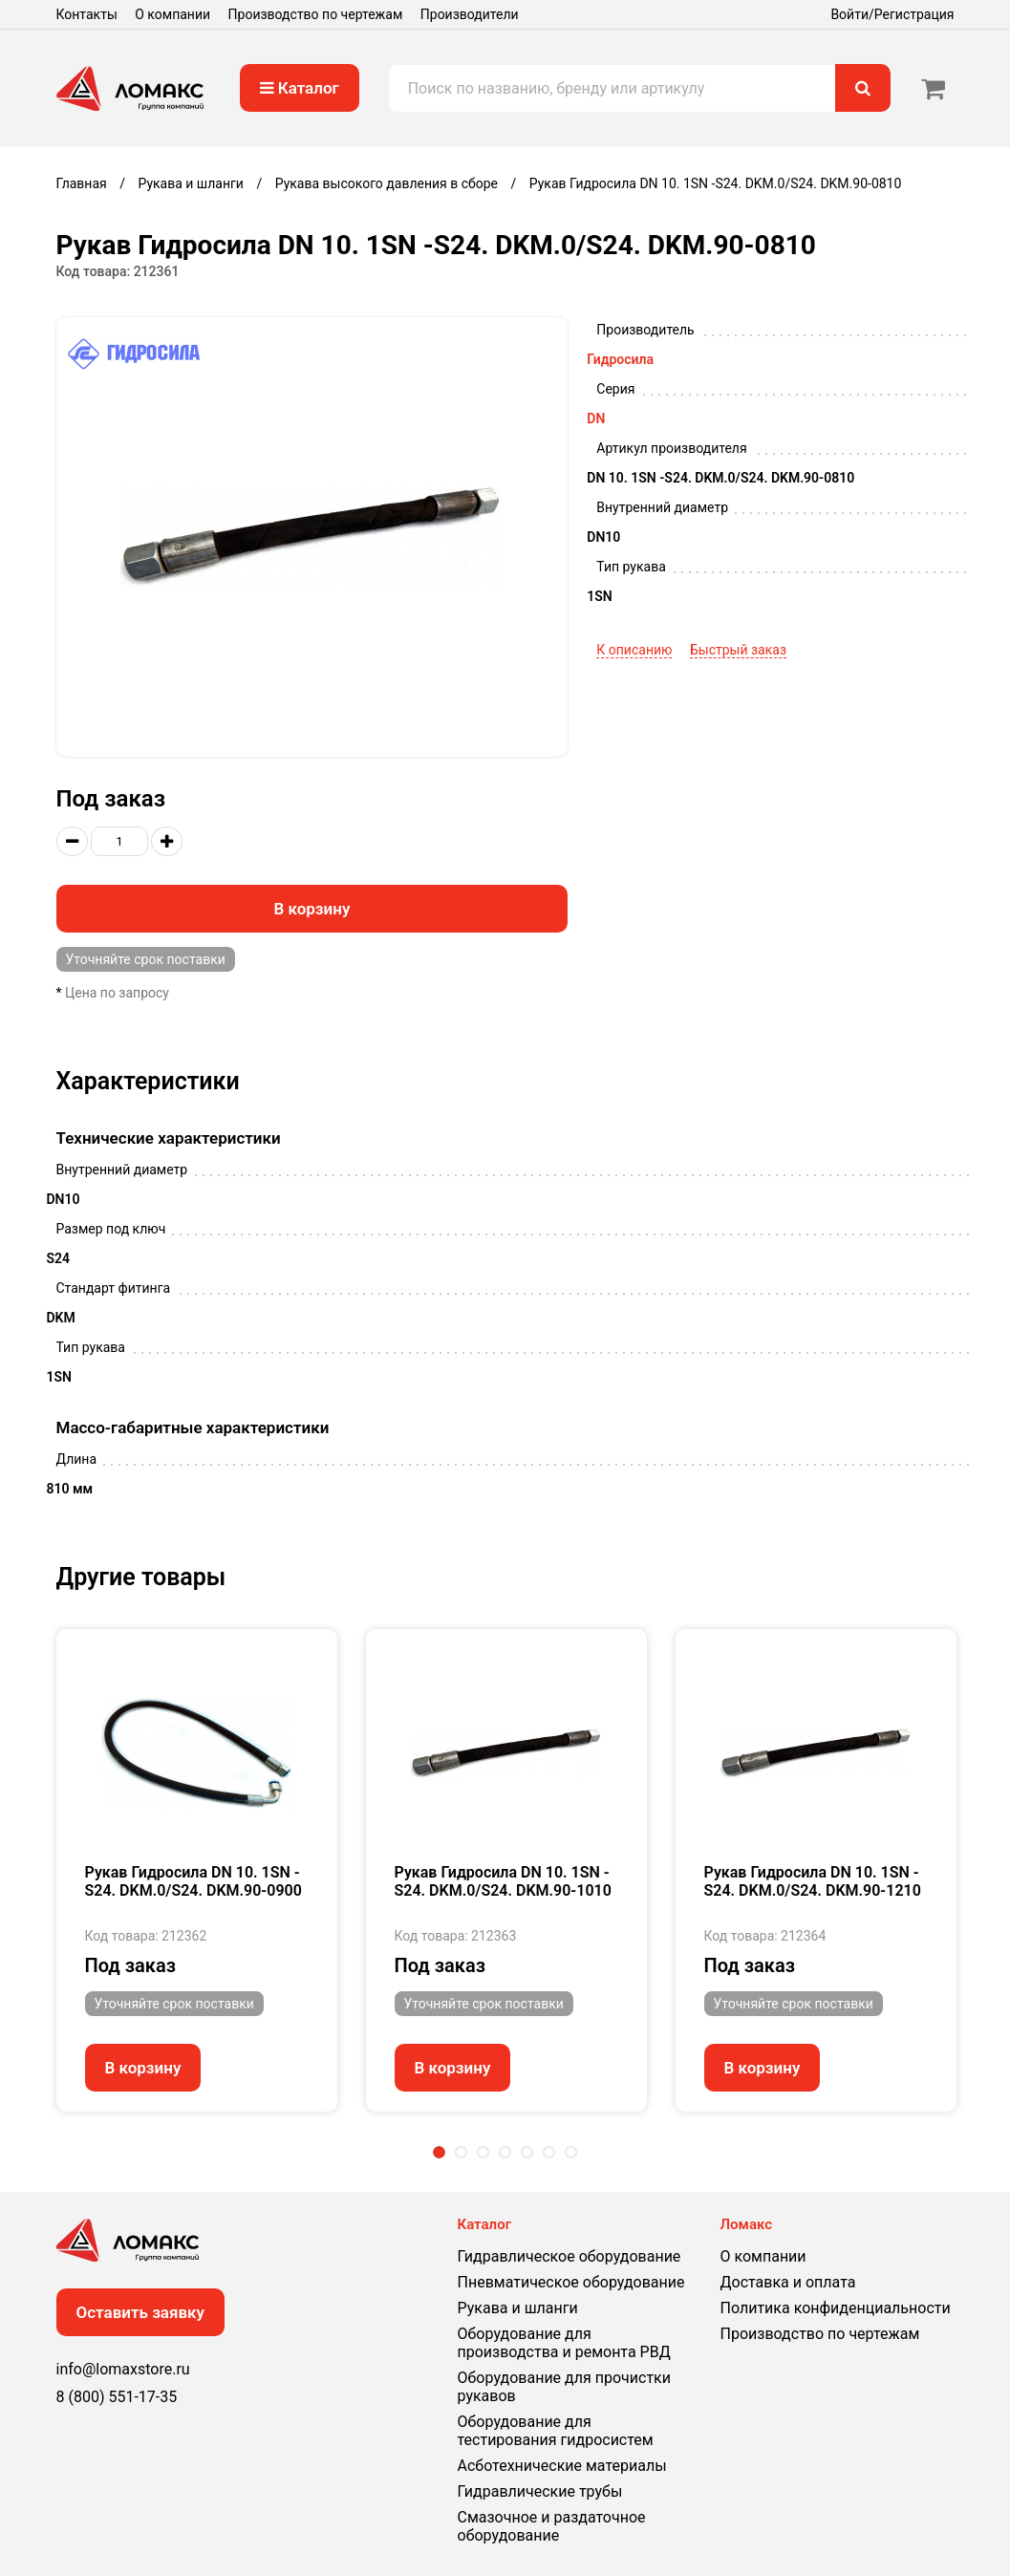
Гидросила (620, 359)
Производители (469, 14)
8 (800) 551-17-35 (117, 2397)
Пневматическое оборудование (571, 2282)
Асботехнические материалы (562, 2466)
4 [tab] (505, 2152)
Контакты (87, 14)
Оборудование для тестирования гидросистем (556, 2431)
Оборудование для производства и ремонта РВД (564, 2343)
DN (596, 418)
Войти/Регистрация (892, 14)
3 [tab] (483, 2152)
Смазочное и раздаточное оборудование (552, 2526)
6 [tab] (549, 2152)
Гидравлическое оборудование (569, 2256)
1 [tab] (439, 2152)
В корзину (311, 908)
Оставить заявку (140, 2312)
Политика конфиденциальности (835, 2308)
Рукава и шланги (518, 2308)
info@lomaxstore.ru (123, 2369)
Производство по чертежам (315, 14)
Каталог (299, 87)
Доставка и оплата (788, 2282)
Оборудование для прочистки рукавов (564, 2387)
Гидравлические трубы (540, 2491)
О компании (172, 14)
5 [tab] (527, 2152)
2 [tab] (461, 2152)
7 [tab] (571, 2152)
